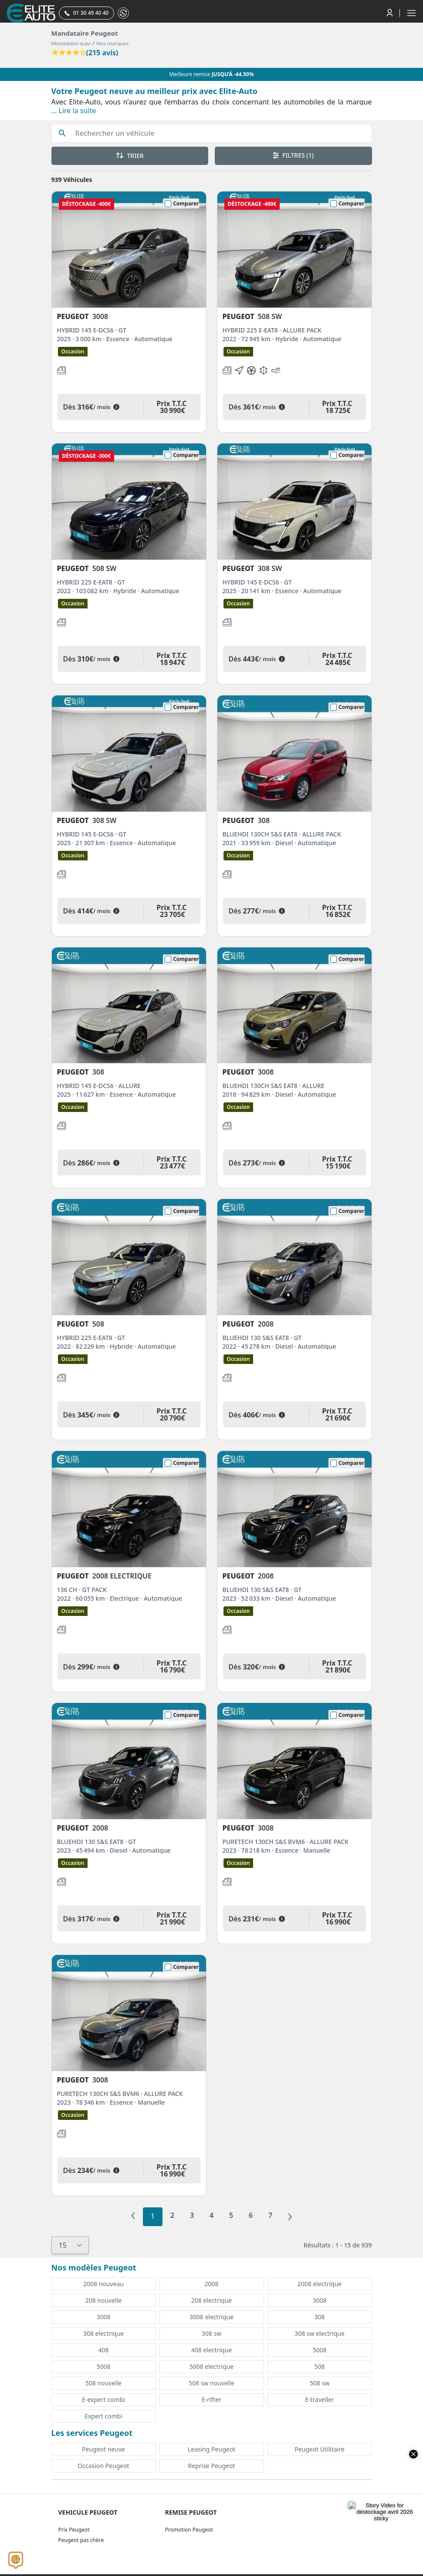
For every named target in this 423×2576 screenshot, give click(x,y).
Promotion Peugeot (189, 2529)
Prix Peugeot (74, 2529)
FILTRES (293, 155)
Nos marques (112, 43)
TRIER (130, 155)
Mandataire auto (71, 43)
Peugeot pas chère (81, 2540)
